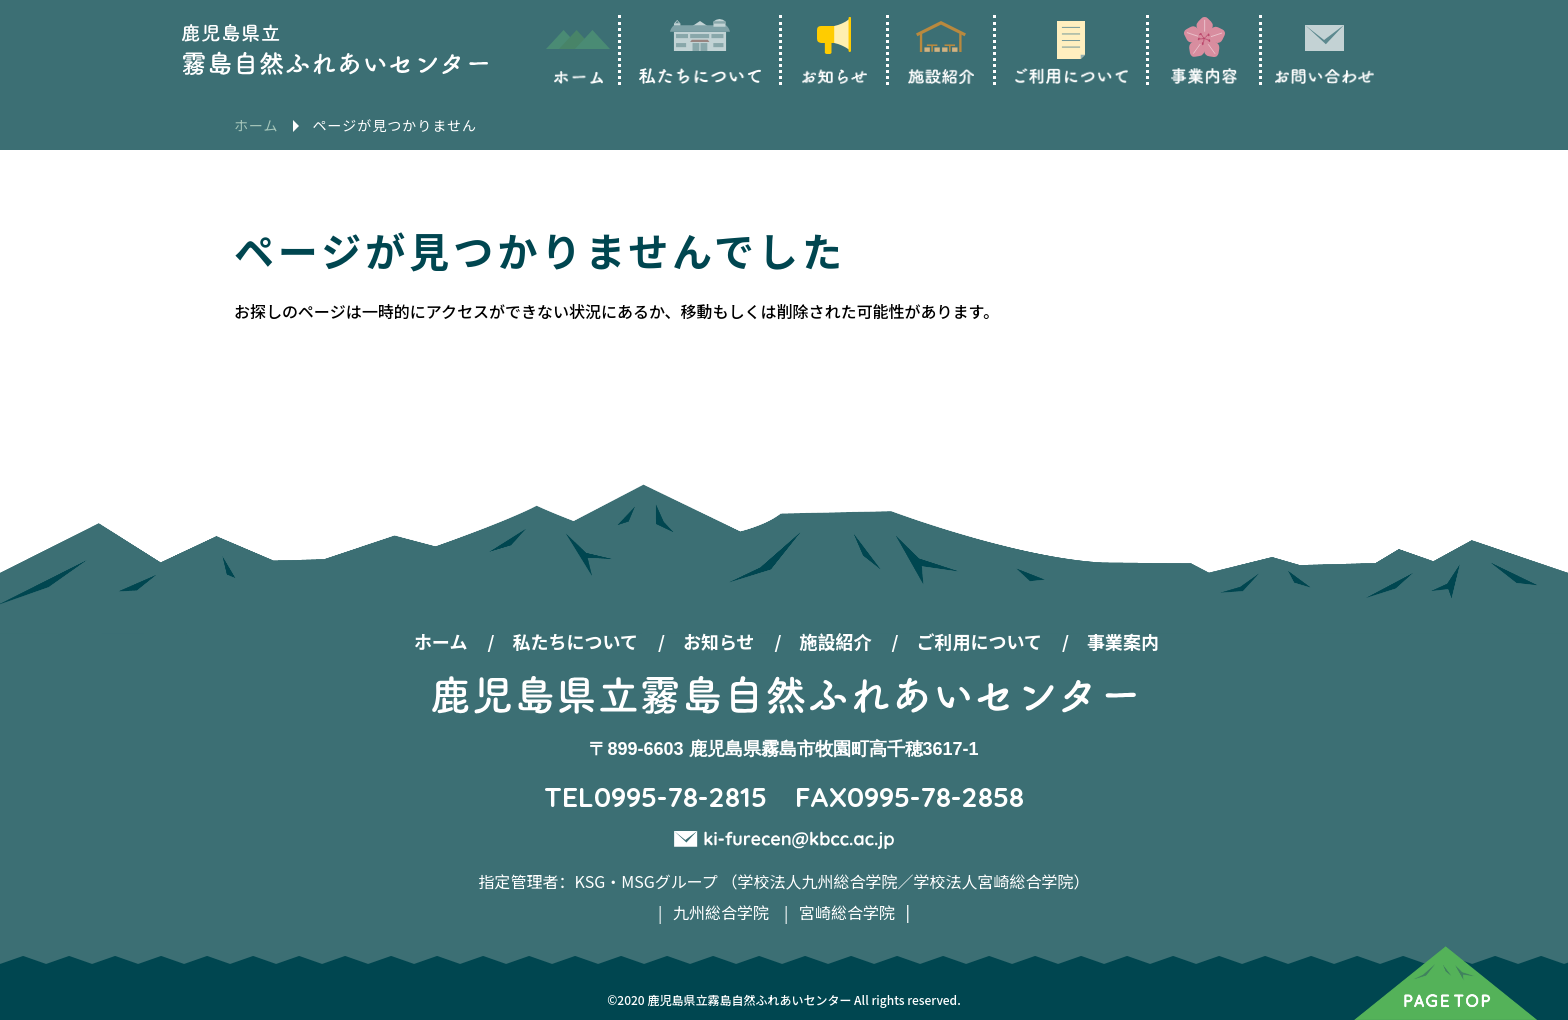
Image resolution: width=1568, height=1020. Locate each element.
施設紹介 (836, 641)
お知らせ (719, 641)
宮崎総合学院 (847, 912)
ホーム (440, 641)
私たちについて (574, 641)
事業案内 (1123, 641)
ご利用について (979, 641)
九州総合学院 (721, 912)
